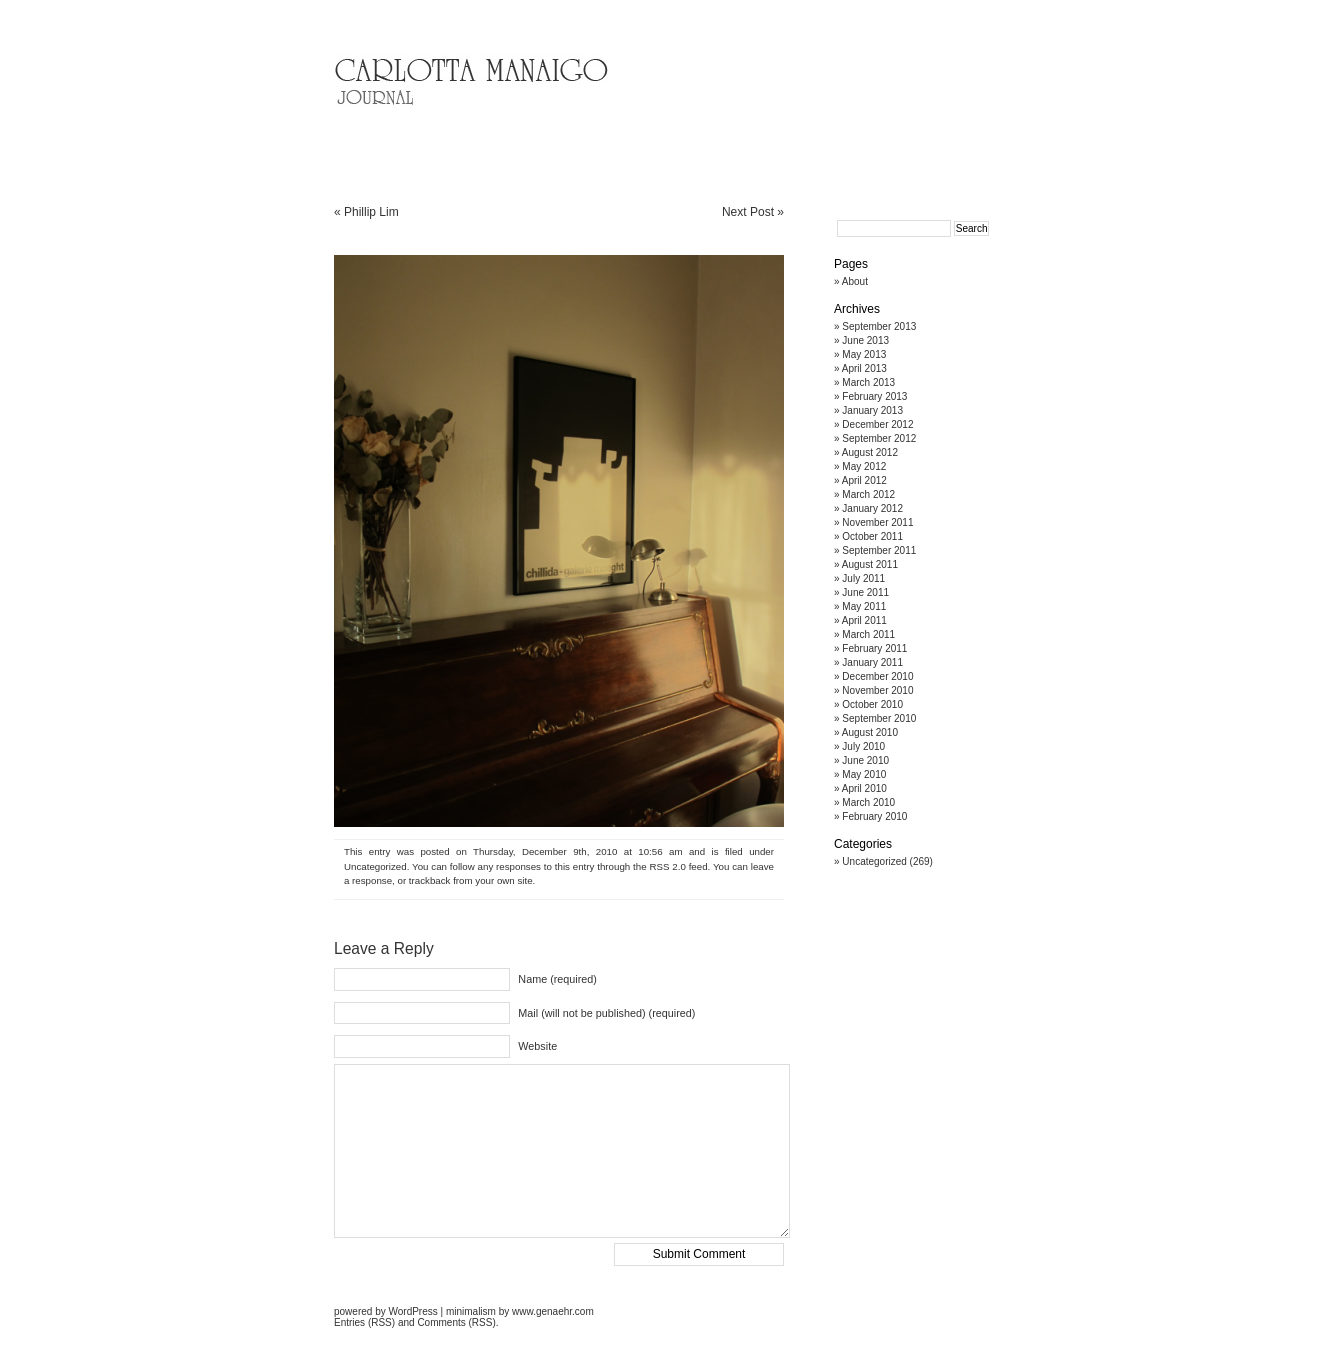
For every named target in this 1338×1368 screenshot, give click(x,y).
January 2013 (872, 410)
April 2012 (864, 480)
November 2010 (877, 690)
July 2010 (863, 746)
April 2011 (864, 620)
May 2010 (864, 774)
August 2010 (870, 732)
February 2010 (874, 816)
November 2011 (877, 522)
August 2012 (870, 452)
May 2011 (864, 606)
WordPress (412, 1311)
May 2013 (864, 354)
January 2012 (872, 508)
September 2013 (879, 326)
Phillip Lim (371, 212)
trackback (430, 880)
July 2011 (863, 578)
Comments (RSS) (456, 1322)
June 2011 (865, 592)
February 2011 (874, 648)
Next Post (748, 212)
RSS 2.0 (667, 866)
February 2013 (874, 396)
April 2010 (864, 788)
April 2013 (864, 368)
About (855, 281)
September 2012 (879, 438)
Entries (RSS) (364, 1322)
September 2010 (879, 718)
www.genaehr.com (553, 1311)
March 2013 (868, 382)
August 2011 (870, 564)
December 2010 (877, 676)
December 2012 (877, 424)
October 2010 (872, 704)
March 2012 (868, 494)
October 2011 (872, 536)
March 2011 (868, 634)
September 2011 (879, 550)
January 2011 (872, 662)
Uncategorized (375, 866)
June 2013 (865, 340)
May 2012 (864, 466)
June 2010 (865, 760)
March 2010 (868, 802)
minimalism (471, 1311)
